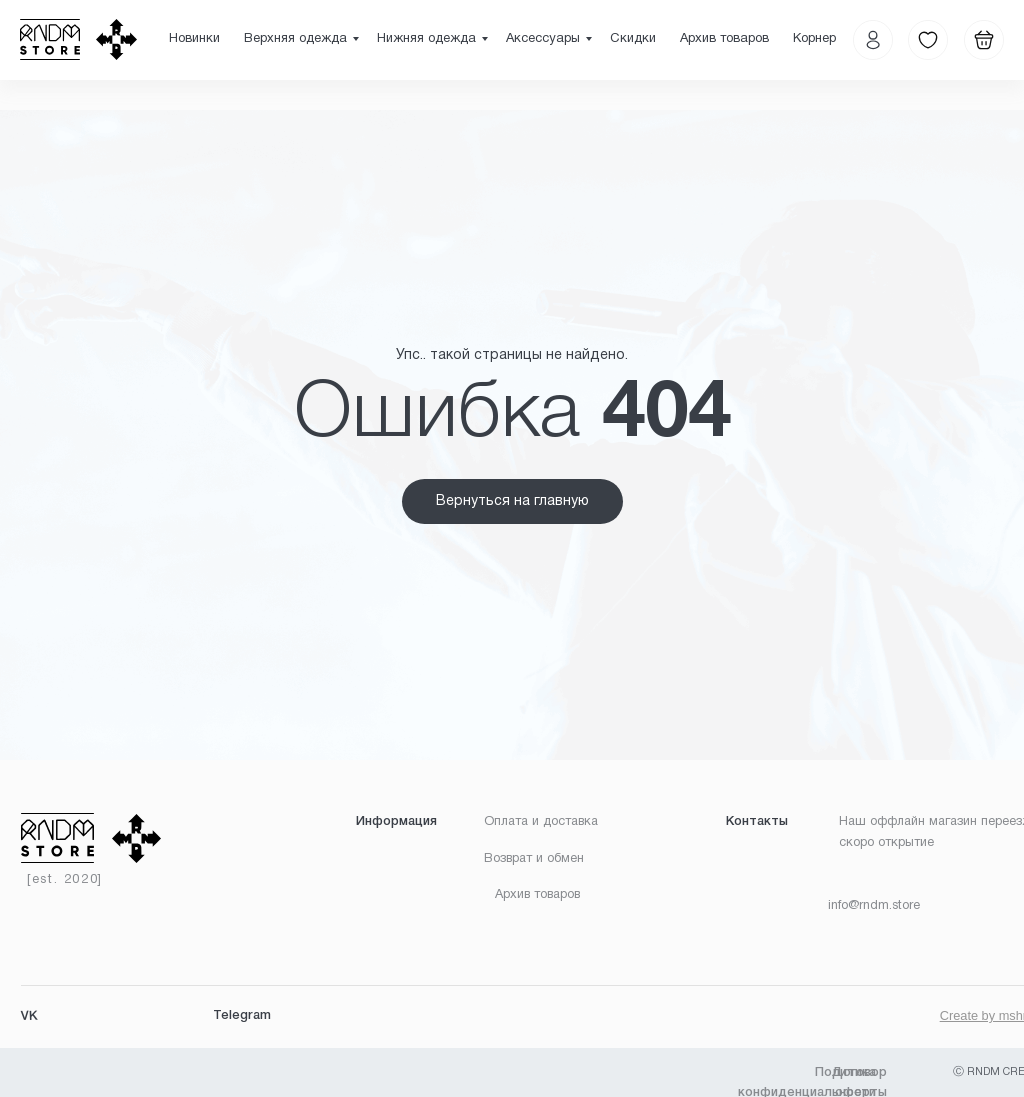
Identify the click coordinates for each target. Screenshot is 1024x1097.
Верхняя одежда (295, 39)
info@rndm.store (874, 906)
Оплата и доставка (541, 822)
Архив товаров (724, 39)
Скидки (633, 39)
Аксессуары (543, 39)
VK (29, 1017)
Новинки (194, 39)
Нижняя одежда (426, 39)
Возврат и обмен (534, 859)
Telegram (242, 1015)
